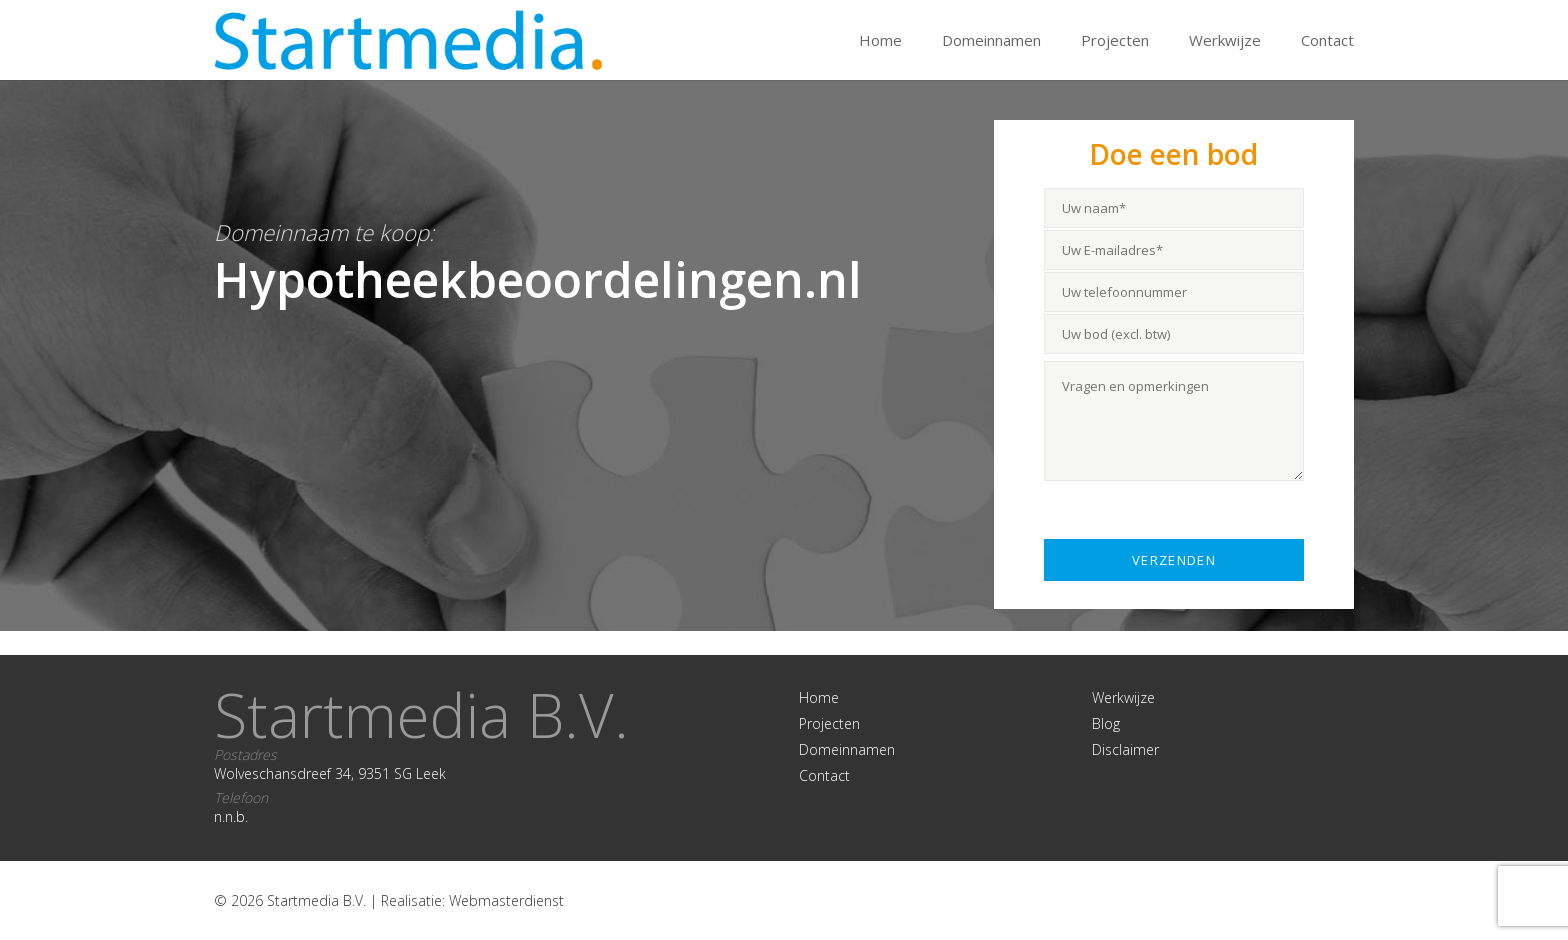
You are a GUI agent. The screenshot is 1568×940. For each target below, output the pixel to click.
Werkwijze (1225, 40)
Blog (1106, 723)
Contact (1327, 40)
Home (880, 40)
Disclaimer (1125, 749)
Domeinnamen (991, 40)
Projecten (1115, 40)
